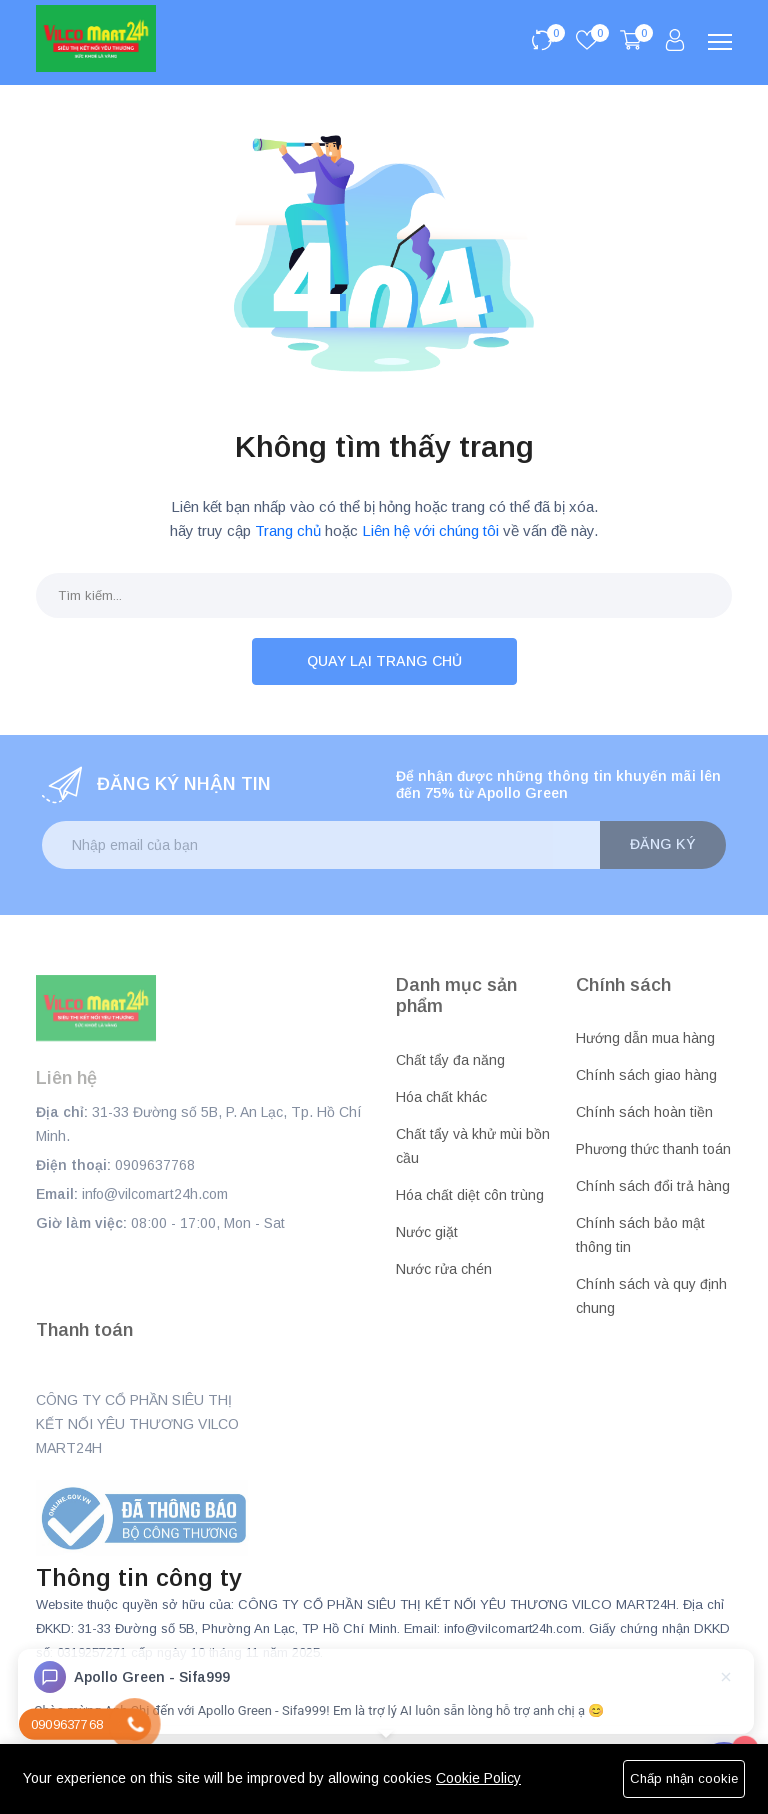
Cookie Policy (478, 1778)
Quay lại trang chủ (384, 661)
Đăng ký (663, 844)
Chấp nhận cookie (684, 1778)
